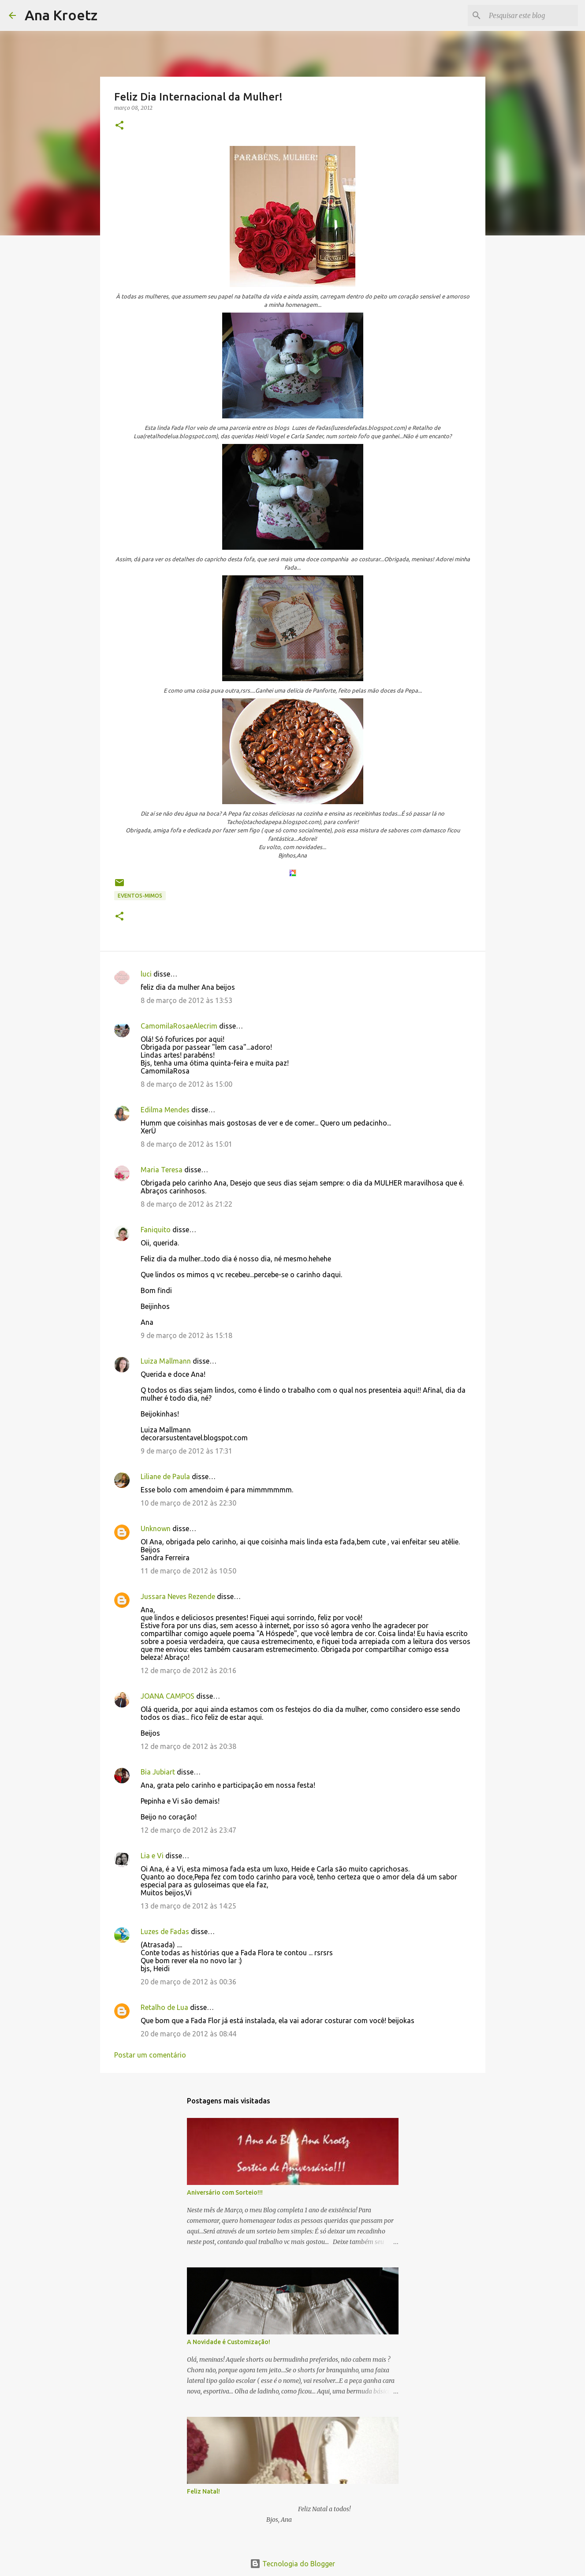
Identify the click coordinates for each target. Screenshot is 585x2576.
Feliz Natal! (203, 2491)
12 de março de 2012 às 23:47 (188, 1830)
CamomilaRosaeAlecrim (179, 1026)
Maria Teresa (162, 1170)
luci (146, 974)
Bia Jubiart (158, 1772)
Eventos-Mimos (140, 895)
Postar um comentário (150, 2055)
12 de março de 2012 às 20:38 (188, 1746)
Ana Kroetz (61, 15)
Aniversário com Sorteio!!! (225, 2192)
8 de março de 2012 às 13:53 (186, 1000)
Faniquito (156, 1230)
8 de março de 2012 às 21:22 (186, 1204)
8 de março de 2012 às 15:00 (186, 1084)
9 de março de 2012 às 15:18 (186, 1335)
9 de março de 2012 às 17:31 (186, 1451)
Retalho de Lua (164, 2007)
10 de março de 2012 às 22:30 (188, 1503)
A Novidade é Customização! (228, 2341)
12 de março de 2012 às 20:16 (188, 1670)
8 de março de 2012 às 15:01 (186, 1144)
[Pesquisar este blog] (531, 15)
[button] (119, 126)
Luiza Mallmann (166, 1361)
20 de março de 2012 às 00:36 (188, 1982)
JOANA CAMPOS (167, 1696)
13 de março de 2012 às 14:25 (188, 1906)
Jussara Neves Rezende (178, 1596)
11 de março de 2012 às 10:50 (188, 1571)
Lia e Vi (152, 1856)
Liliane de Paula (165, 1476)
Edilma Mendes (165, 1110)
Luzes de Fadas (165, 1931)
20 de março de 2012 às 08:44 (188, 2034)
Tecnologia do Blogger (292, 2564)
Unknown (156, 1528)
